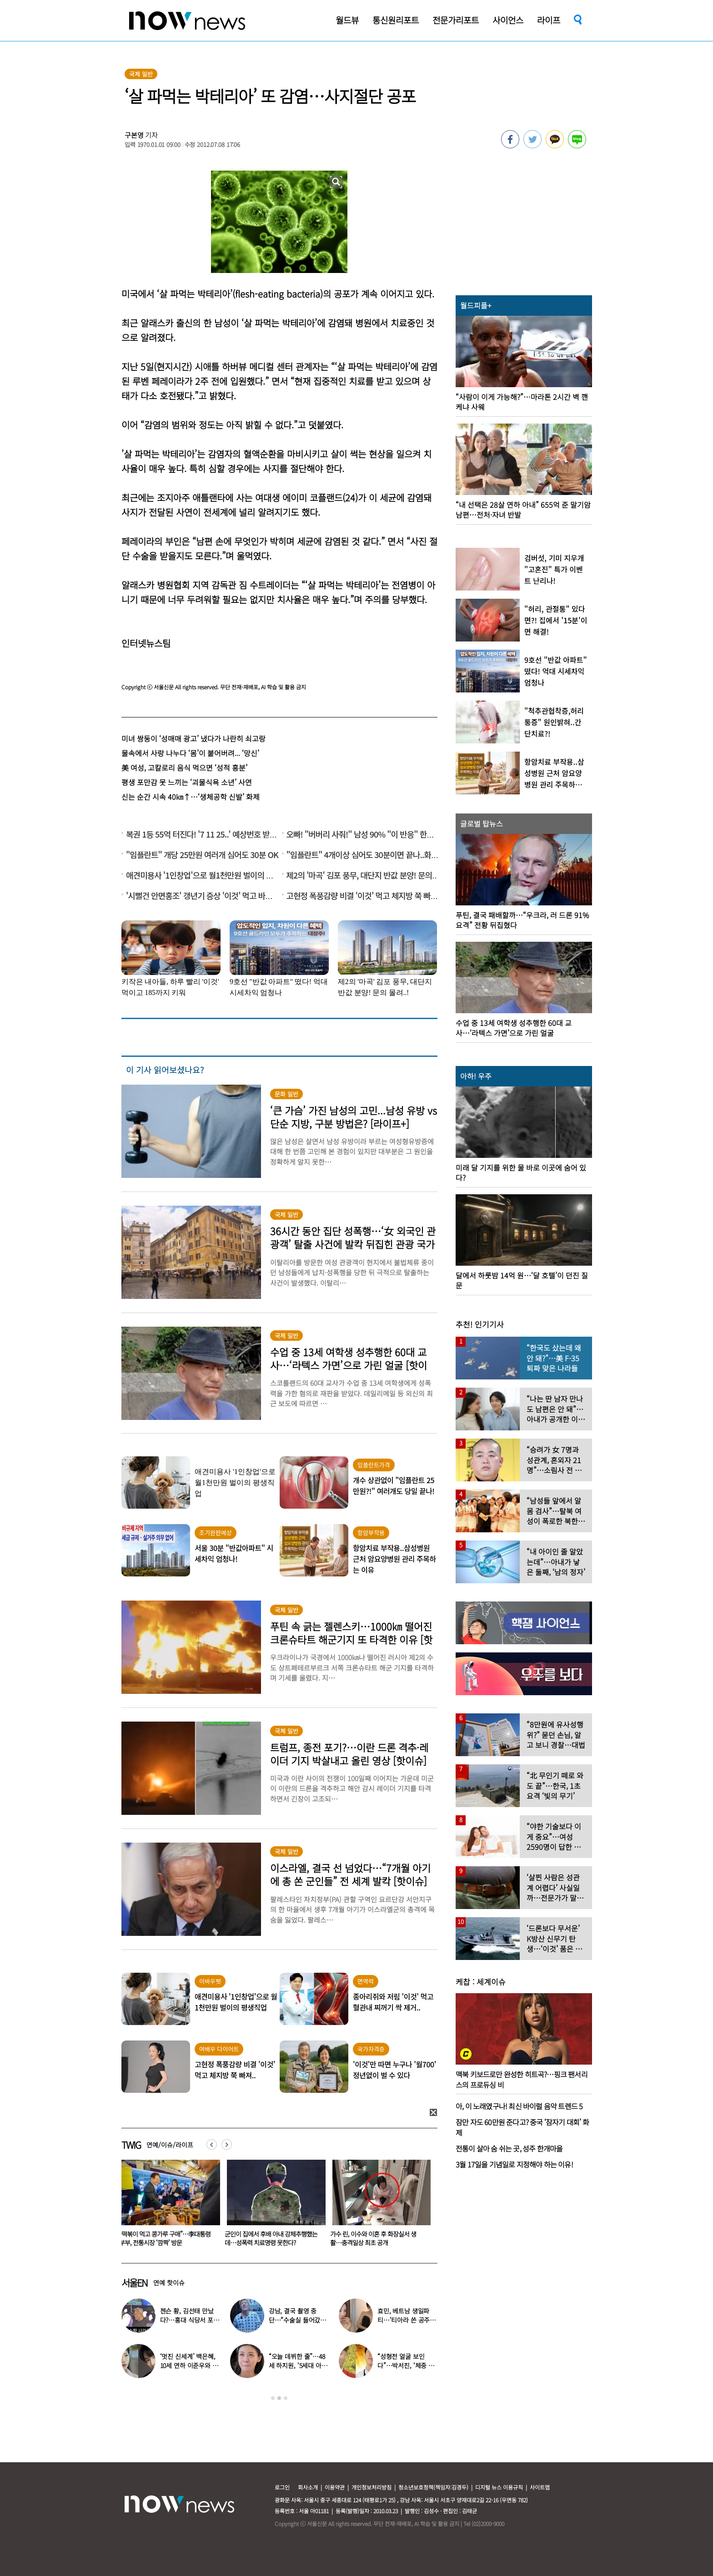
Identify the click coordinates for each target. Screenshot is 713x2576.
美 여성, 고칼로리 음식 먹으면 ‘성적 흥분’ (184, 767)
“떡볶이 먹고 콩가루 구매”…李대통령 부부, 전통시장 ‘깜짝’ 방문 (270, 2238)
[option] (167, 2206)
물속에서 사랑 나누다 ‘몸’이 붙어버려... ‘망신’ (190, 753)
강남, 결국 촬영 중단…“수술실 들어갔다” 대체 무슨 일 (295, 2320)
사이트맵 (540, 2487)
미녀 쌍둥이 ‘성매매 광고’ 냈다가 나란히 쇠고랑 (193, 738)
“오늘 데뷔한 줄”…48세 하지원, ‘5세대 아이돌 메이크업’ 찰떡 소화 (298, 2365)
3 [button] (285, 2398)
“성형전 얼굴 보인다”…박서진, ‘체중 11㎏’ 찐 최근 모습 (406, 2365)
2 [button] (279, 2398)
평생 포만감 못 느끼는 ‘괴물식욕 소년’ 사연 (186, 782)
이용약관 (335, 2487)
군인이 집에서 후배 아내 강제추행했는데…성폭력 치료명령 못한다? (376, 2238)
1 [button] (273, 2398)
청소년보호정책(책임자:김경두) (433, 2487)
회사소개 (308, 2487)
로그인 (282, 2487)
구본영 (134, 135)
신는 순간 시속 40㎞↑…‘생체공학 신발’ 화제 (190, 796)
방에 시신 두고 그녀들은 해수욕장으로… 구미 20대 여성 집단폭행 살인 (162, 2238)
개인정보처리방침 (371, 2487)
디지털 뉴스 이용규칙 (499, 2487)
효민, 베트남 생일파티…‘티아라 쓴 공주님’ (403, 2320)
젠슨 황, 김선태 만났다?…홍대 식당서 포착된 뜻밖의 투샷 (189, 2320)
